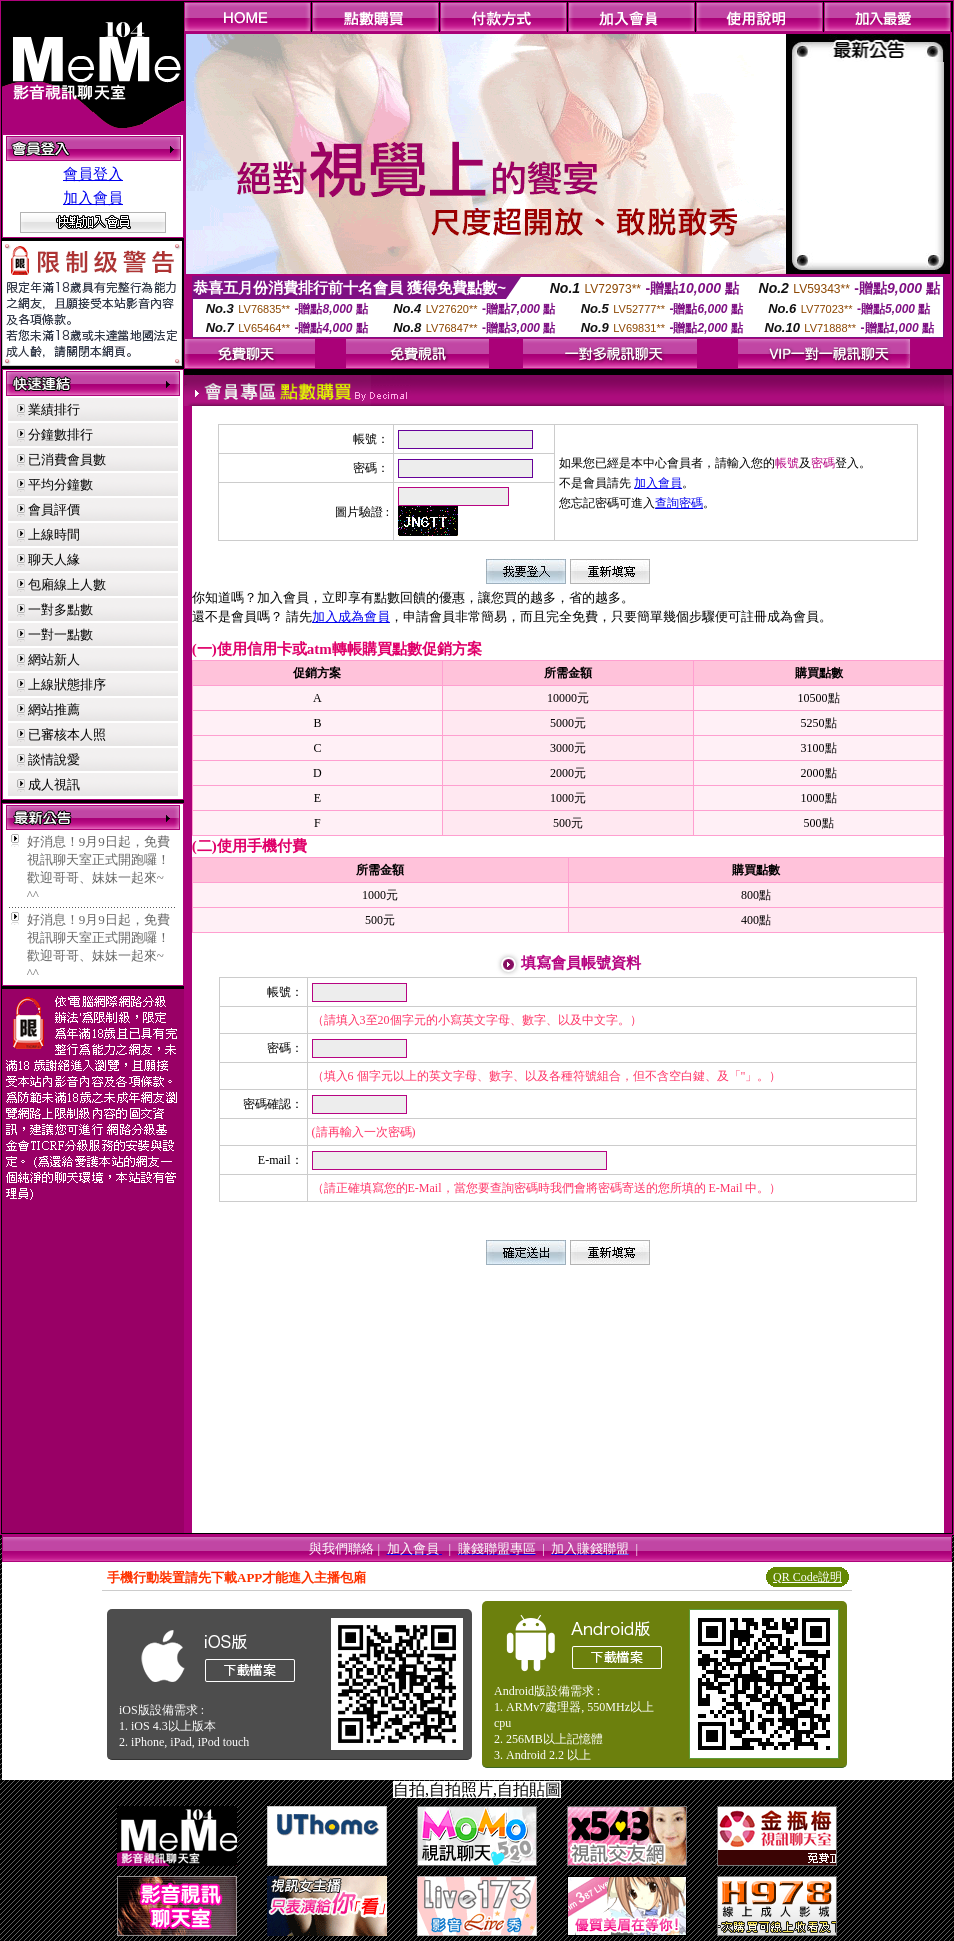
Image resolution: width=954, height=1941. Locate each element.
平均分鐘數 (60, 484)
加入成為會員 (351, 616)
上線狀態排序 (67, 684)
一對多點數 (60, 609)
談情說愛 (54, 759)
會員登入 (93, 174)
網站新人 (54, 659)
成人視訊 (54, 784)
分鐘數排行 (60, 434)
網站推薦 (54, 709)
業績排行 (54, 409)
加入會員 (93, 198)
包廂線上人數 (67, 584)
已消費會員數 (67, 459)
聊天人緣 (54, 559)
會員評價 (54, 509)
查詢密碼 (679, 503)
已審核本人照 (67, 734)
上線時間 (54, 534)
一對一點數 (60, 634)
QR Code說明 (807, 1577)
